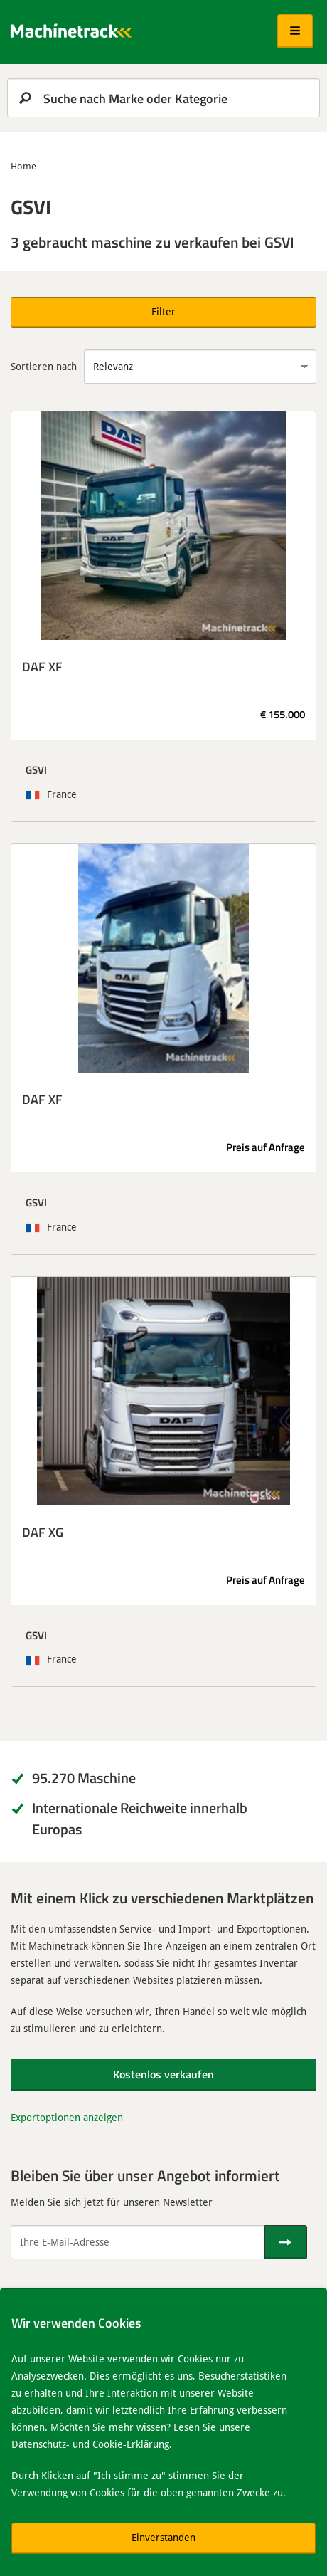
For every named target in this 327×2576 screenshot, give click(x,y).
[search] (163, 98)
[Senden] (285, 2242)
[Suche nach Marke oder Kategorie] (163, 97)
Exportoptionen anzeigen (67, 2117)
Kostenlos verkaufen (163, 2074)
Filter (163, 311)
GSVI (36, 769)
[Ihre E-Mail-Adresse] (137, 2242)
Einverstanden (163, 2537)
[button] (295, 31)
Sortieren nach (44, 366)
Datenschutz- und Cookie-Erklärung (90, 2444)
